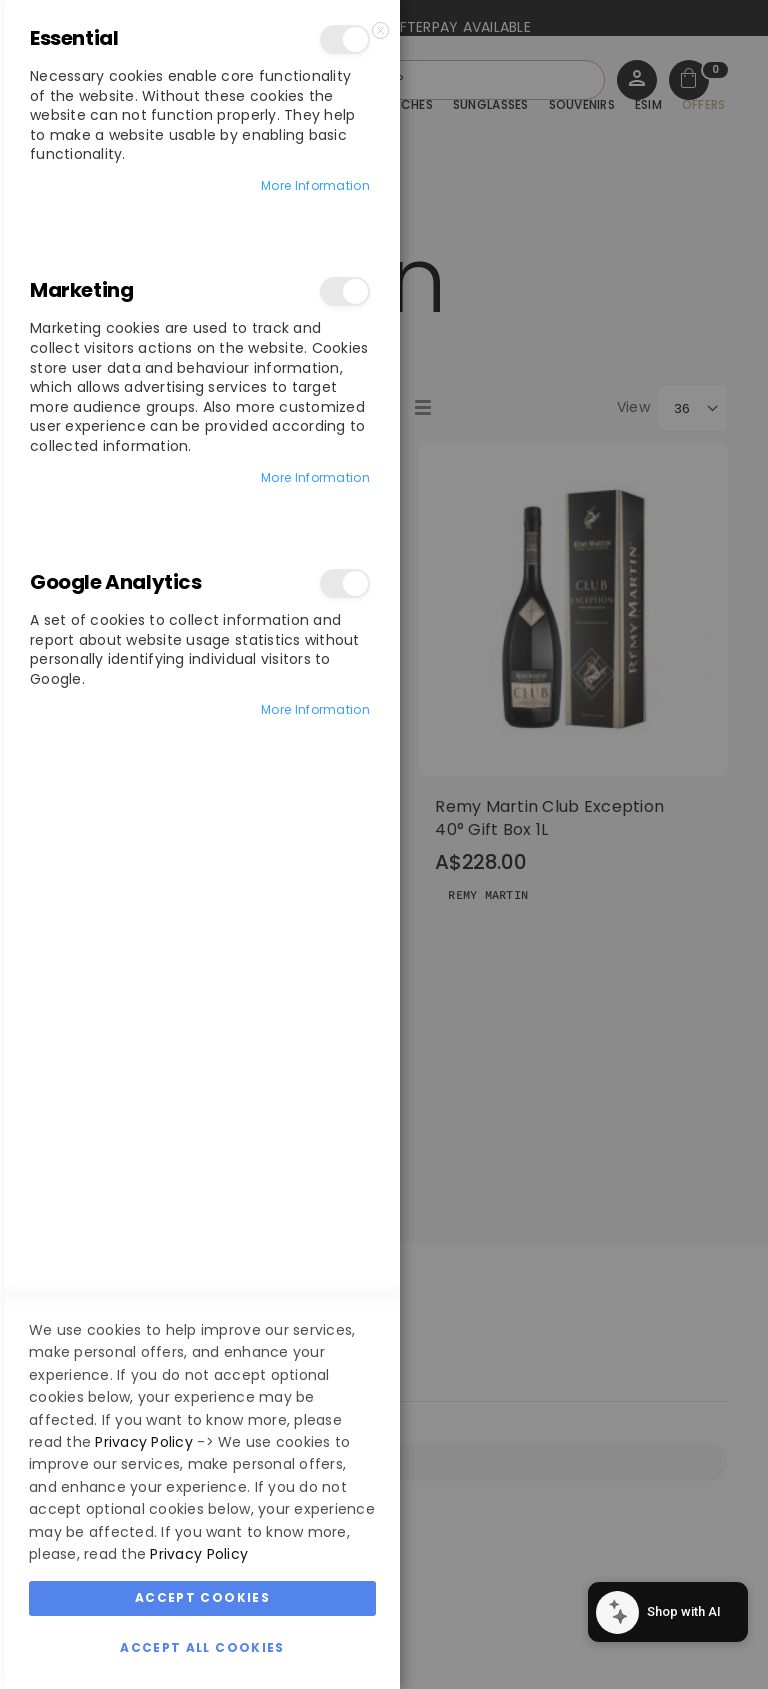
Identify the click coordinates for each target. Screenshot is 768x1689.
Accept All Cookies (202, 1647)
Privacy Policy (144, 1442)
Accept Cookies (202, 1597)
